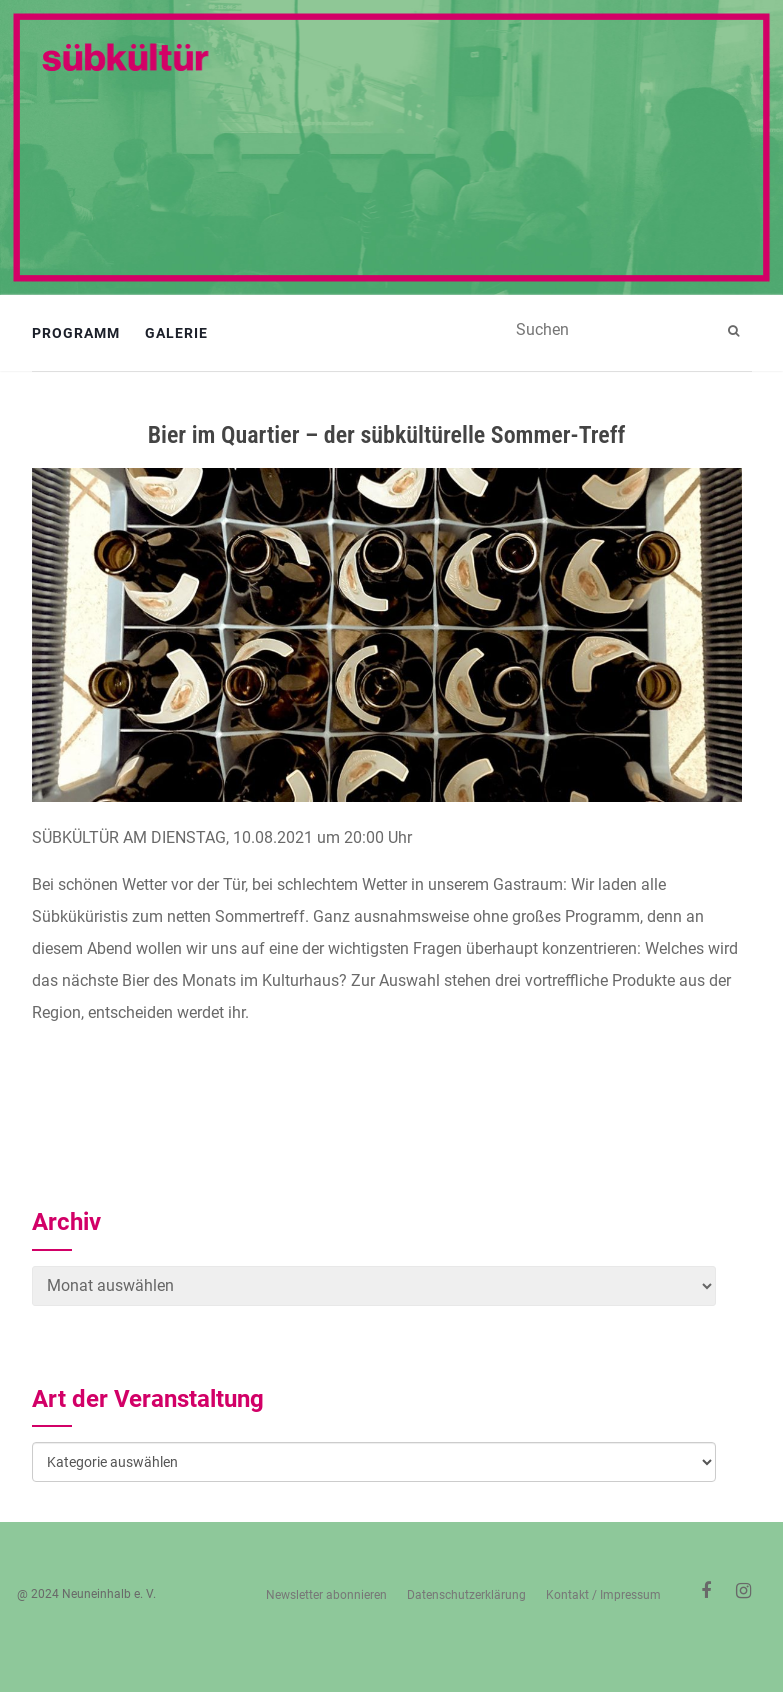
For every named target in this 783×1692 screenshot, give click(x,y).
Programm (76, 333)
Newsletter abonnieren (326, 1595)
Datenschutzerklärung (466, 1595)
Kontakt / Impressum (603, 1595)
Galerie (176, 333)
